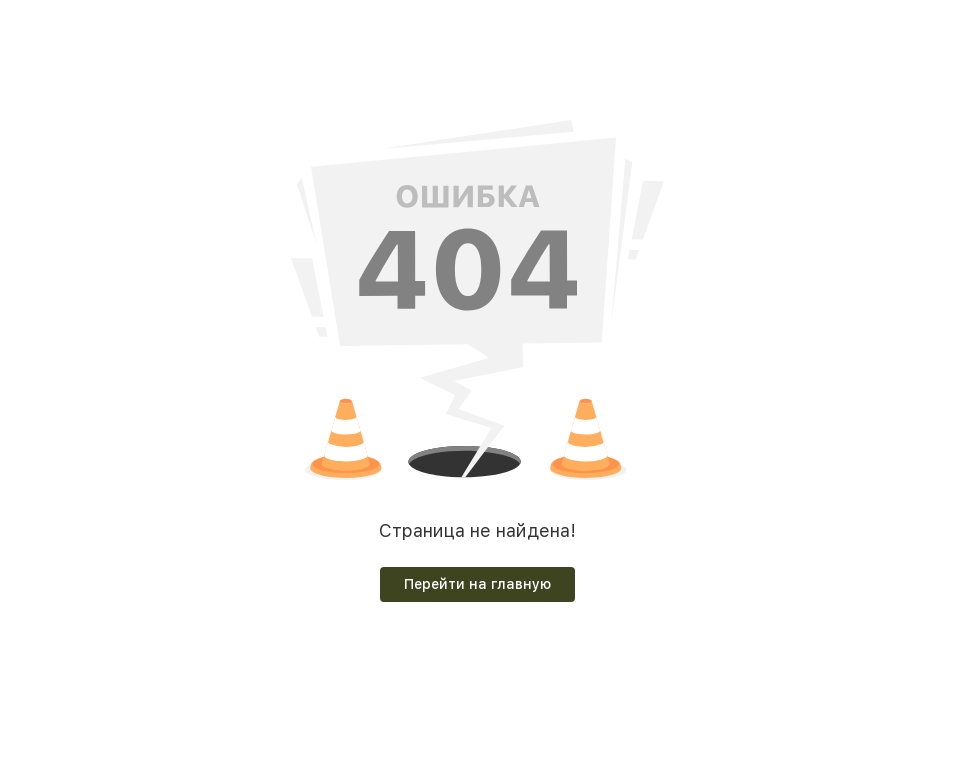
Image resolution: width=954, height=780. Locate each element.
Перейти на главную (477, 584)
